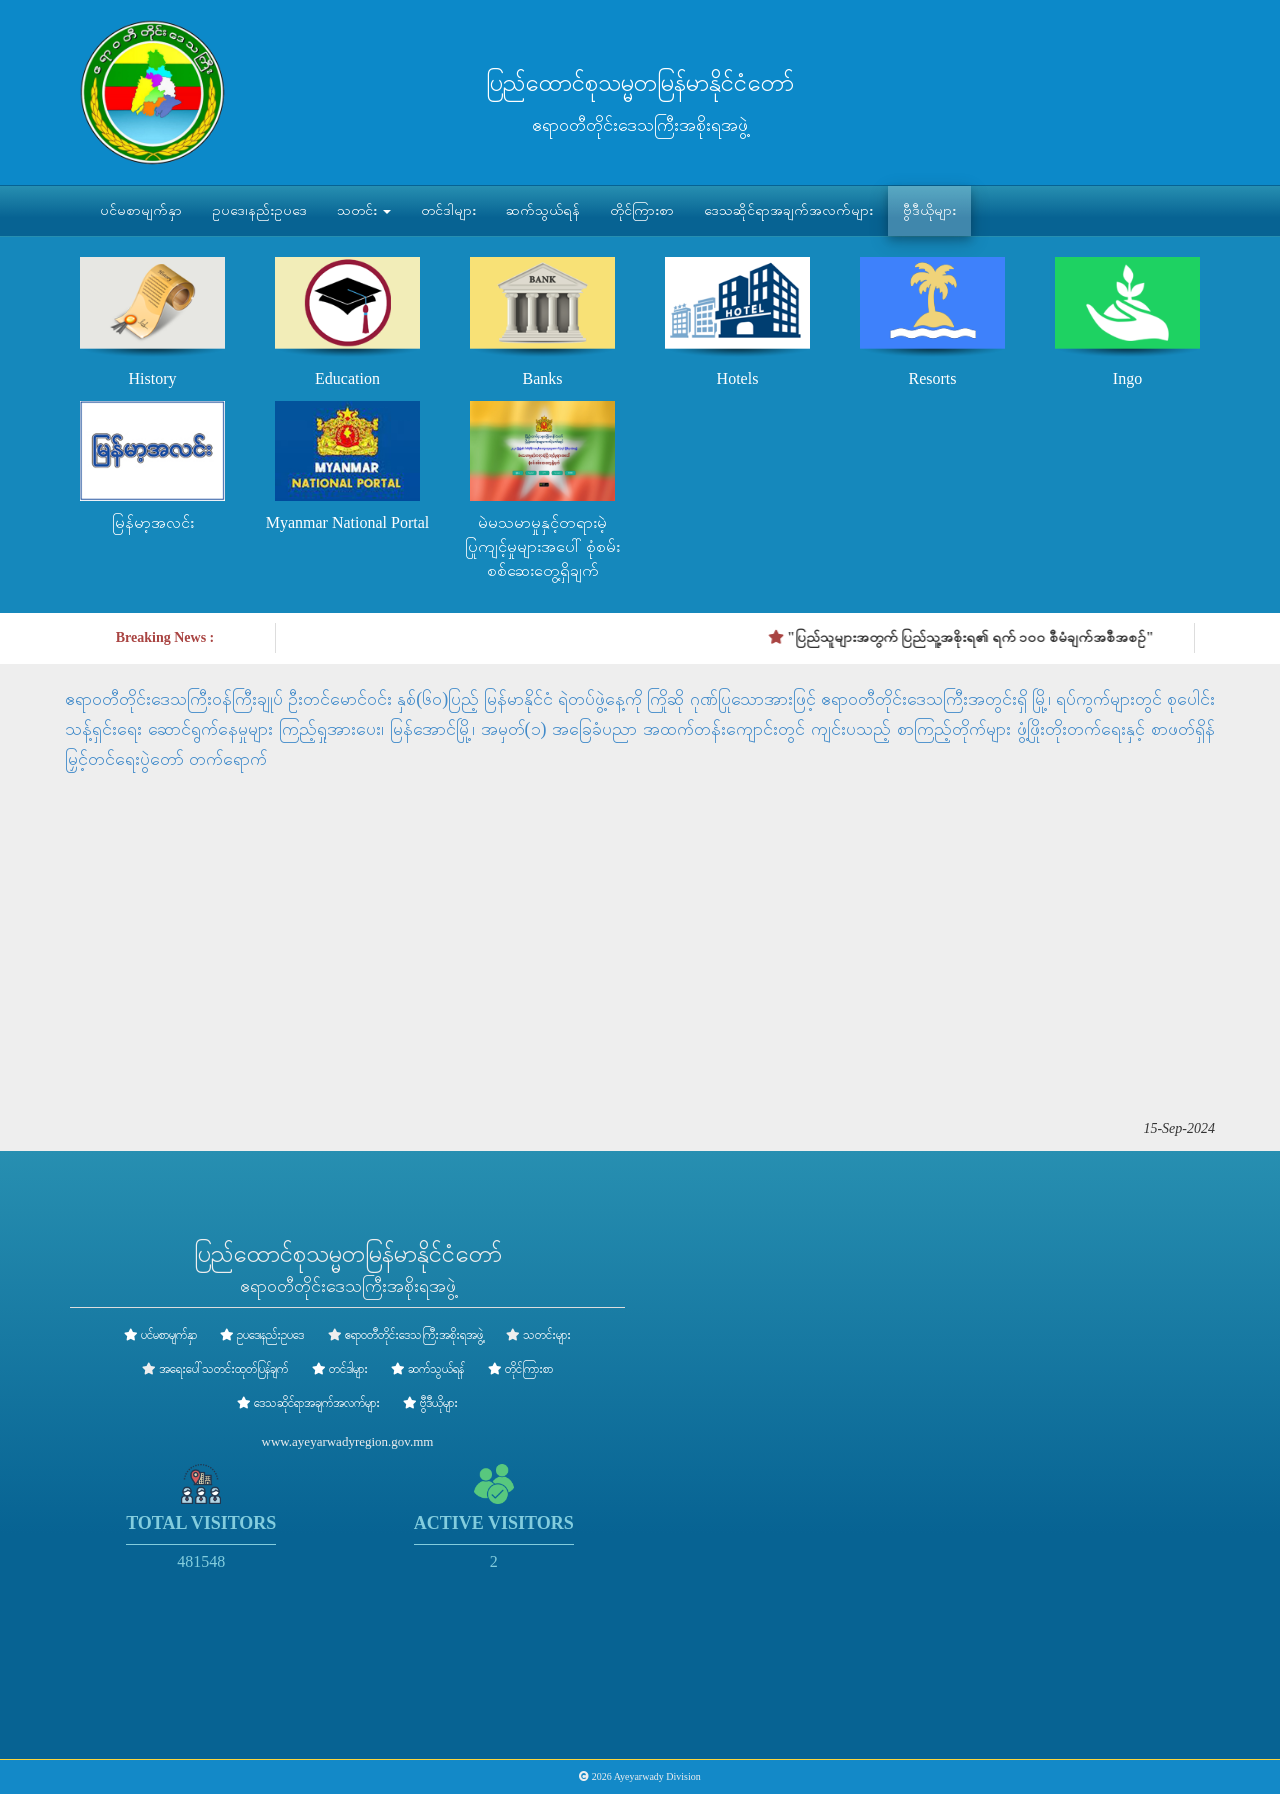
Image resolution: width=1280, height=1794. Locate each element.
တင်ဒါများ (448, 210)
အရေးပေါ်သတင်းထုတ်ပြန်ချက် (223, 1369)
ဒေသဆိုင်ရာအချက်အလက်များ (788, 210)
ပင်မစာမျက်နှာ (141, 210)
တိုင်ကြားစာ (642, 210)
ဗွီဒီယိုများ (929, 210)
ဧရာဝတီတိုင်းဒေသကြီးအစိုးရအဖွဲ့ (414, 1335)
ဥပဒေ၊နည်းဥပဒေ (259, 210)
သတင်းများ (547, 1335)
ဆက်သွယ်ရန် (543, 210)
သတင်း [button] (364, 210)
